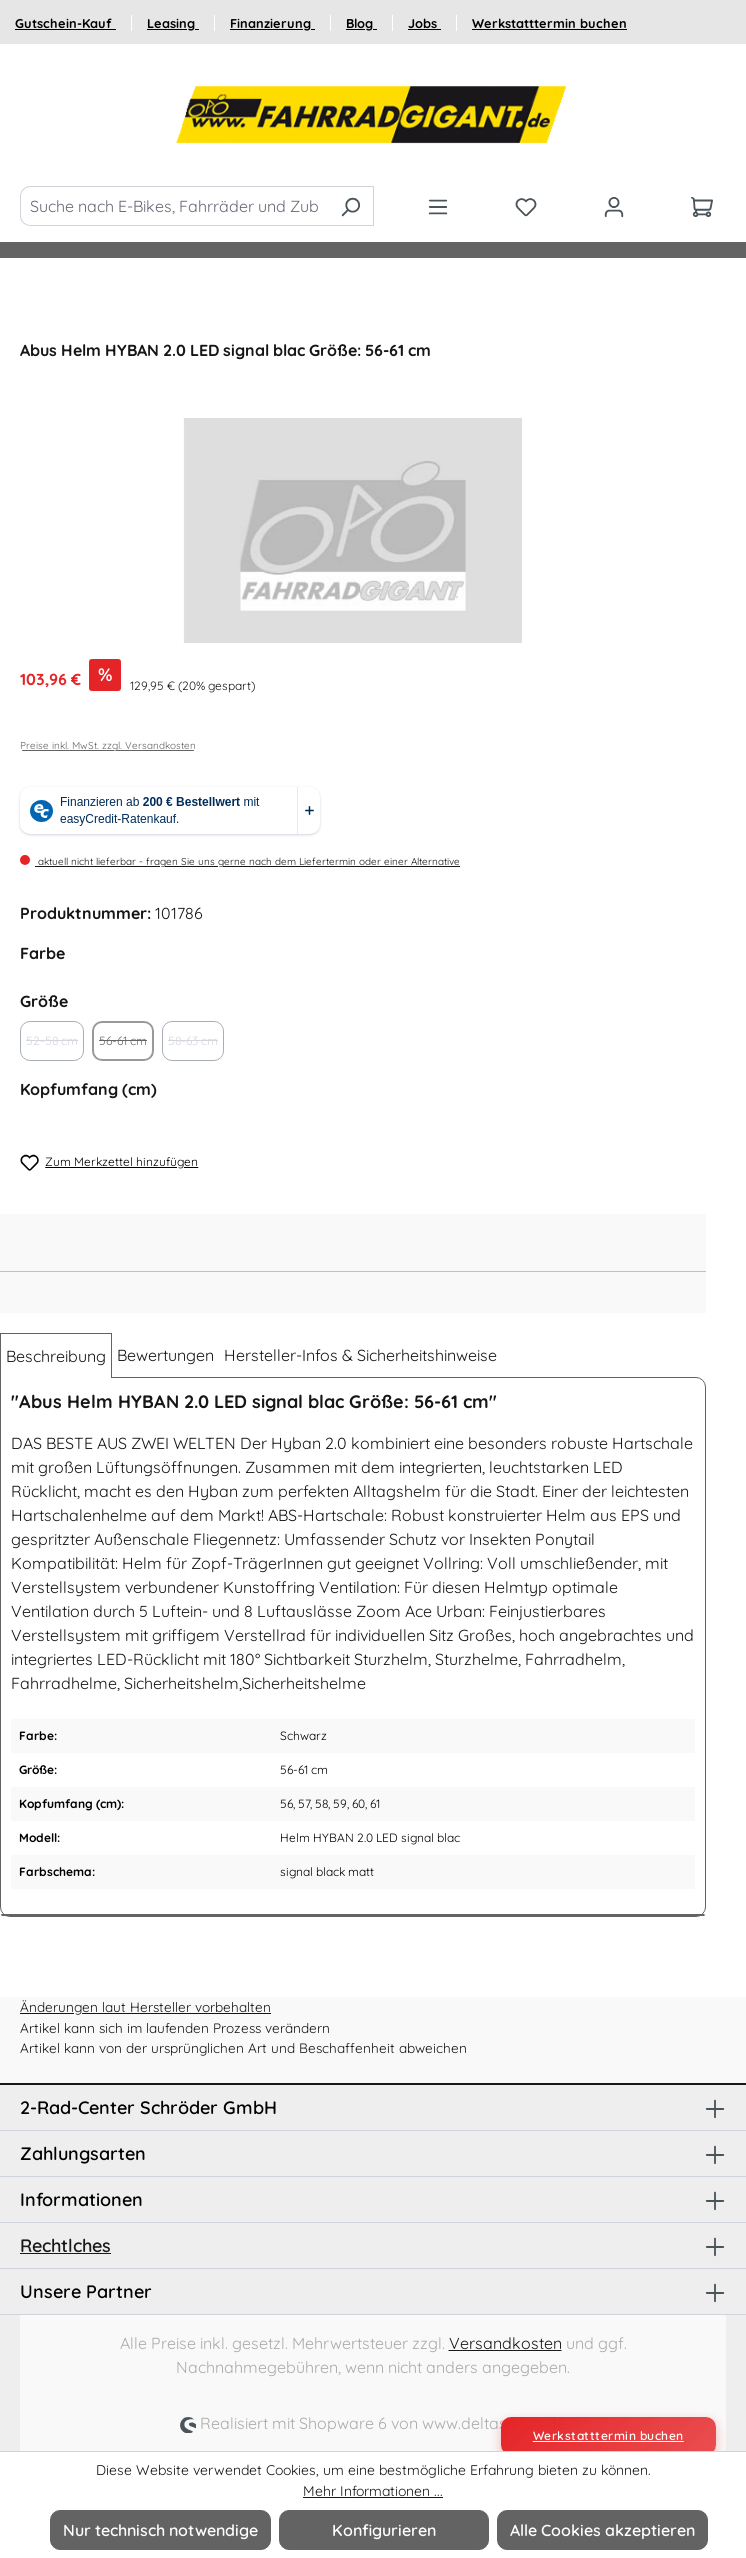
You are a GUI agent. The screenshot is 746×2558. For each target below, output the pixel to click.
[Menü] (438, 206)
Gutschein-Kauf (65, 23)
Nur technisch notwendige (160, 2530)
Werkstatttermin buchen (549, 23)
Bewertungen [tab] (165, 1355)
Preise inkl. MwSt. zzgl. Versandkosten (108, 745)
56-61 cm (126, 1047)
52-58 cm (55, 1047)
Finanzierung (272, 23)
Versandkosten (505, 2343)
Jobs (424, 23)
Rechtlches (65, 2245)
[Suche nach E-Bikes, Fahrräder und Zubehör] (174, 206)
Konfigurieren (384, 2530)
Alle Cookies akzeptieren (602, 2530)
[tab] (56, 1356)
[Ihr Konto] (614, 206)
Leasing (173, 23)
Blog (361, 23)
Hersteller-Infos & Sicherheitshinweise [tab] (360, 1355)
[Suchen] (350, 206)
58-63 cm (196, 1047)
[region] (353, 530)
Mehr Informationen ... (373, 2491)
